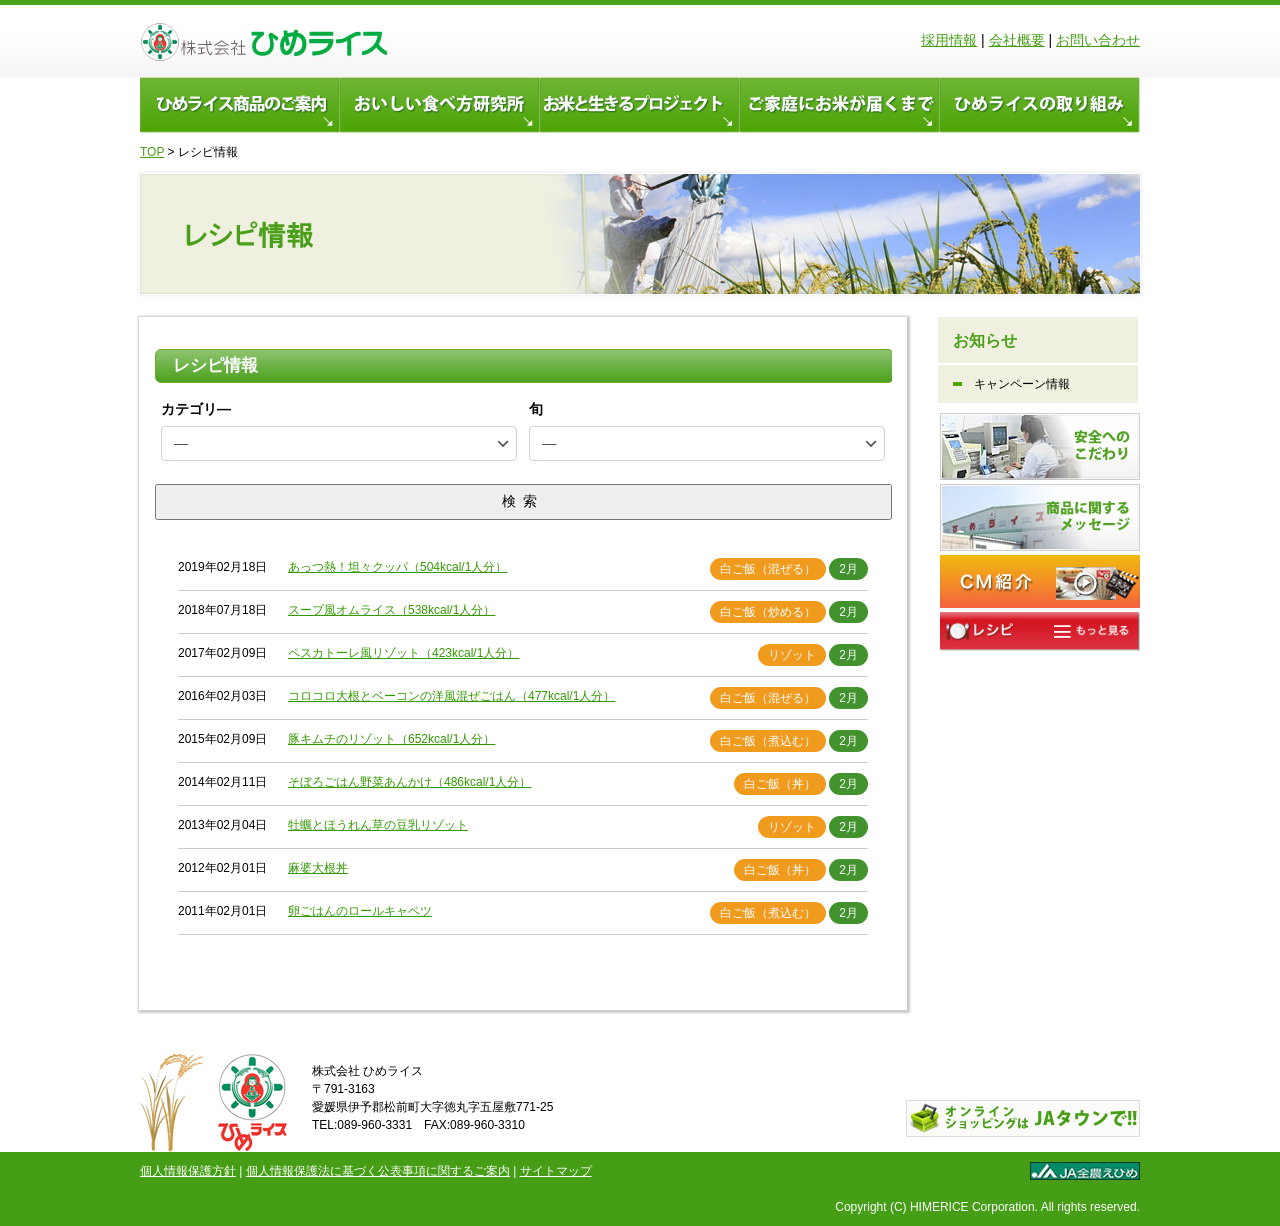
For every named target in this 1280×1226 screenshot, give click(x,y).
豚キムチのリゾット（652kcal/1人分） (391, 739)
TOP (152, 152)
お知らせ (985, 340)
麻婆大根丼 (318, 868)
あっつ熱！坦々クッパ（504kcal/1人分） (397, 567)
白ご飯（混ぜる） (768, 569)
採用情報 (949, 40)
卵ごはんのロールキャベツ (360, 911)
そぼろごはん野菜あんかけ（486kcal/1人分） (409, 782)
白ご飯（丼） (780, 784)
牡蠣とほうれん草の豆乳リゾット (378, 825)
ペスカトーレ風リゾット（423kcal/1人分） (403, 653)
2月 (848, 569)
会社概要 (1017, 40)
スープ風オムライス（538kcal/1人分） (391, 610)
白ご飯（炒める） (768, 612)
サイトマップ (556, 1171)
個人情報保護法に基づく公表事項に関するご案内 (378, 1171)
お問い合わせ (1098, 40)
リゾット (792, 655)
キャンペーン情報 (1022, 384)
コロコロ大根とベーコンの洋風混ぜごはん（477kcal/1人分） (451, 696)
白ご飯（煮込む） (768, 741)
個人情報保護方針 (188, 1171)
